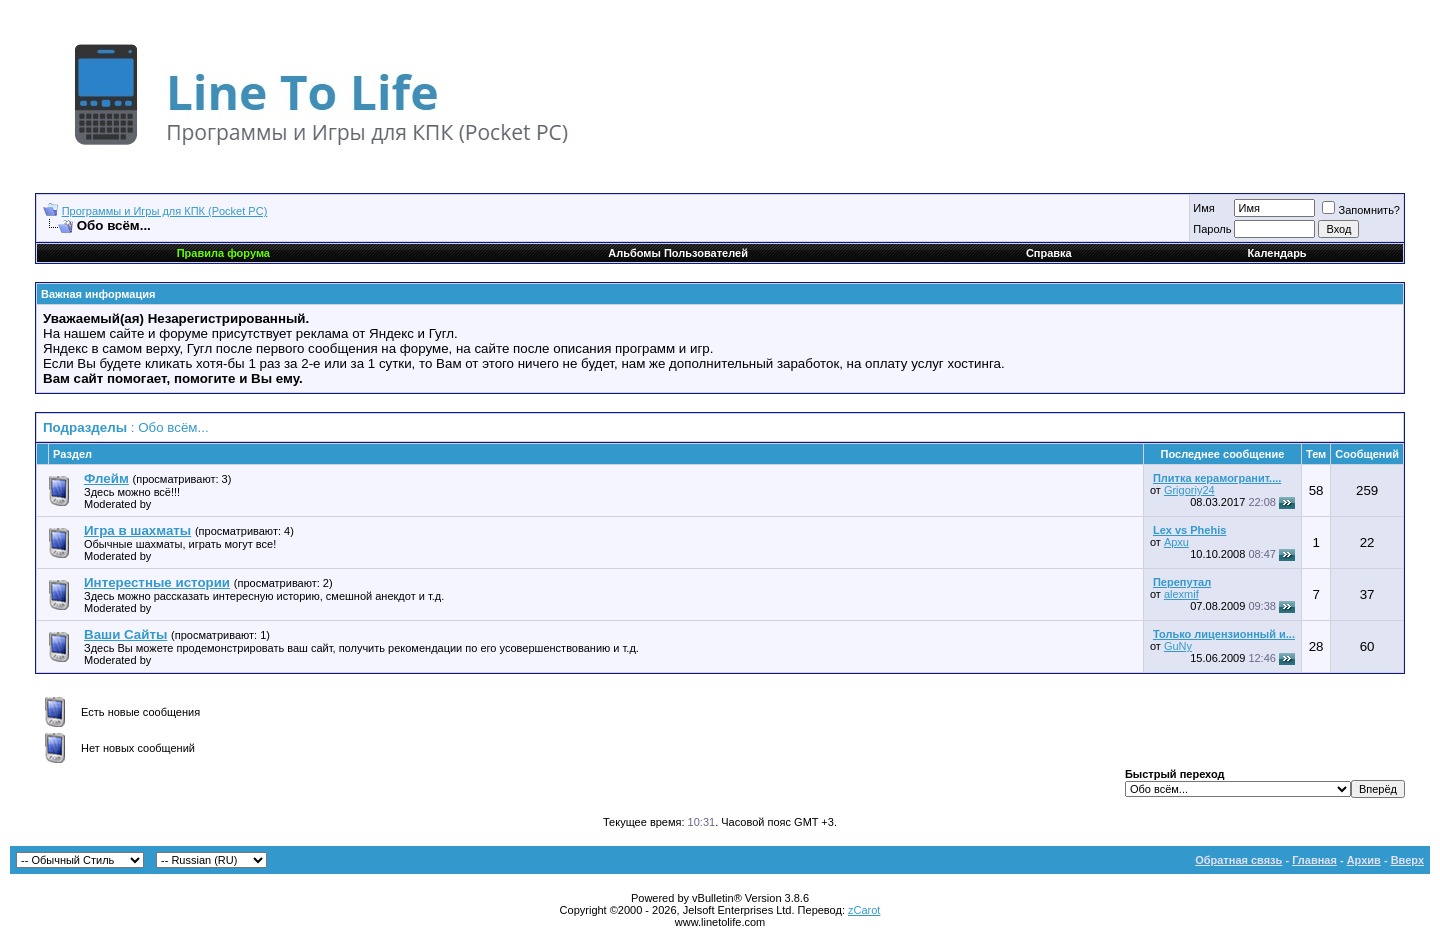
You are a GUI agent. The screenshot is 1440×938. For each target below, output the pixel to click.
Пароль (1212, 229)
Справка (1049, 253)
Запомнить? (1361, 210)
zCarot (864, 910)
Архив (1364, 860)
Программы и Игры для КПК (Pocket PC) (165, 211)
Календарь (1276, 253)
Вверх (1407, 860)
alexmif (1181, 594)
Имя (1203, 208)
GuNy (1178, 646)
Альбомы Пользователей (678, 253)
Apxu (1176, 542)
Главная (1314, 860)
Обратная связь (1238, 860)
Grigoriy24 (1189, 490)
